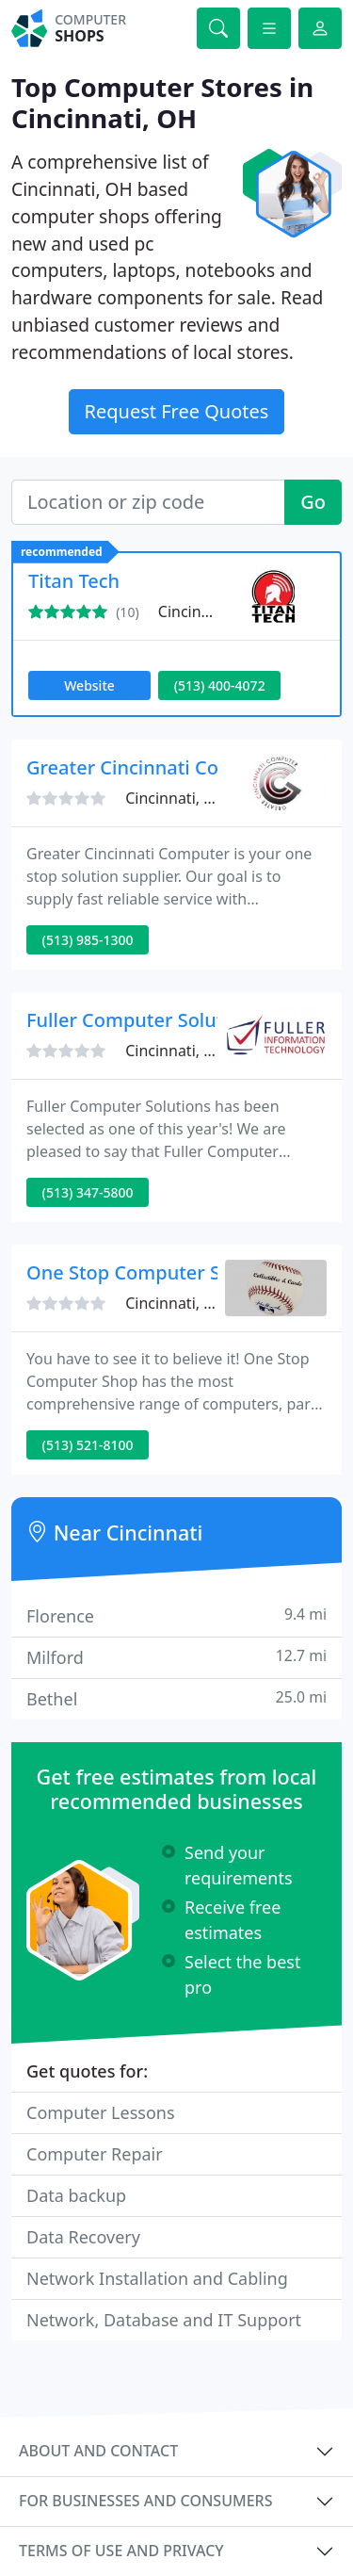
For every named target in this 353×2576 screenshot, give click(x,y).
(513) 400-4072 (219, 685)
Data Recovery (83, 2236)
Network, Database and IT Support (163, 2319)
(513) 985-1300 (88, 940)
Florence (176, 1615)
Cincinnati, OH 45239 (199, 1303)
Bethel (176, 1698)
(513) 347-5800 (88, 1192)
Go (313, 501)
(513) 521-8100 (88, 1445)
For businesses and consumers (145, 2500)
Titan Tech (74, 581)
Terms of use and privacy (121, 2550)
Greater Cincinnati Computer (155, 767)
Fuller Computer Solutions (143, 1020)
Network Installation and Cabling (157, 2278)
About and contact (98, 2450)
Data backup (76, 2195)
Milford (176, 1657)
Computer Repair (94, 2154)
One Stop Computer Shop (140, 1272)
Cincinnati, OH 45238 (199, 1050)
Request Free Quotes (177, 411)
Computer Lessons (100, 2112)
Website (89, 685)
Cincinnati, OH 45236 (199, 798)
